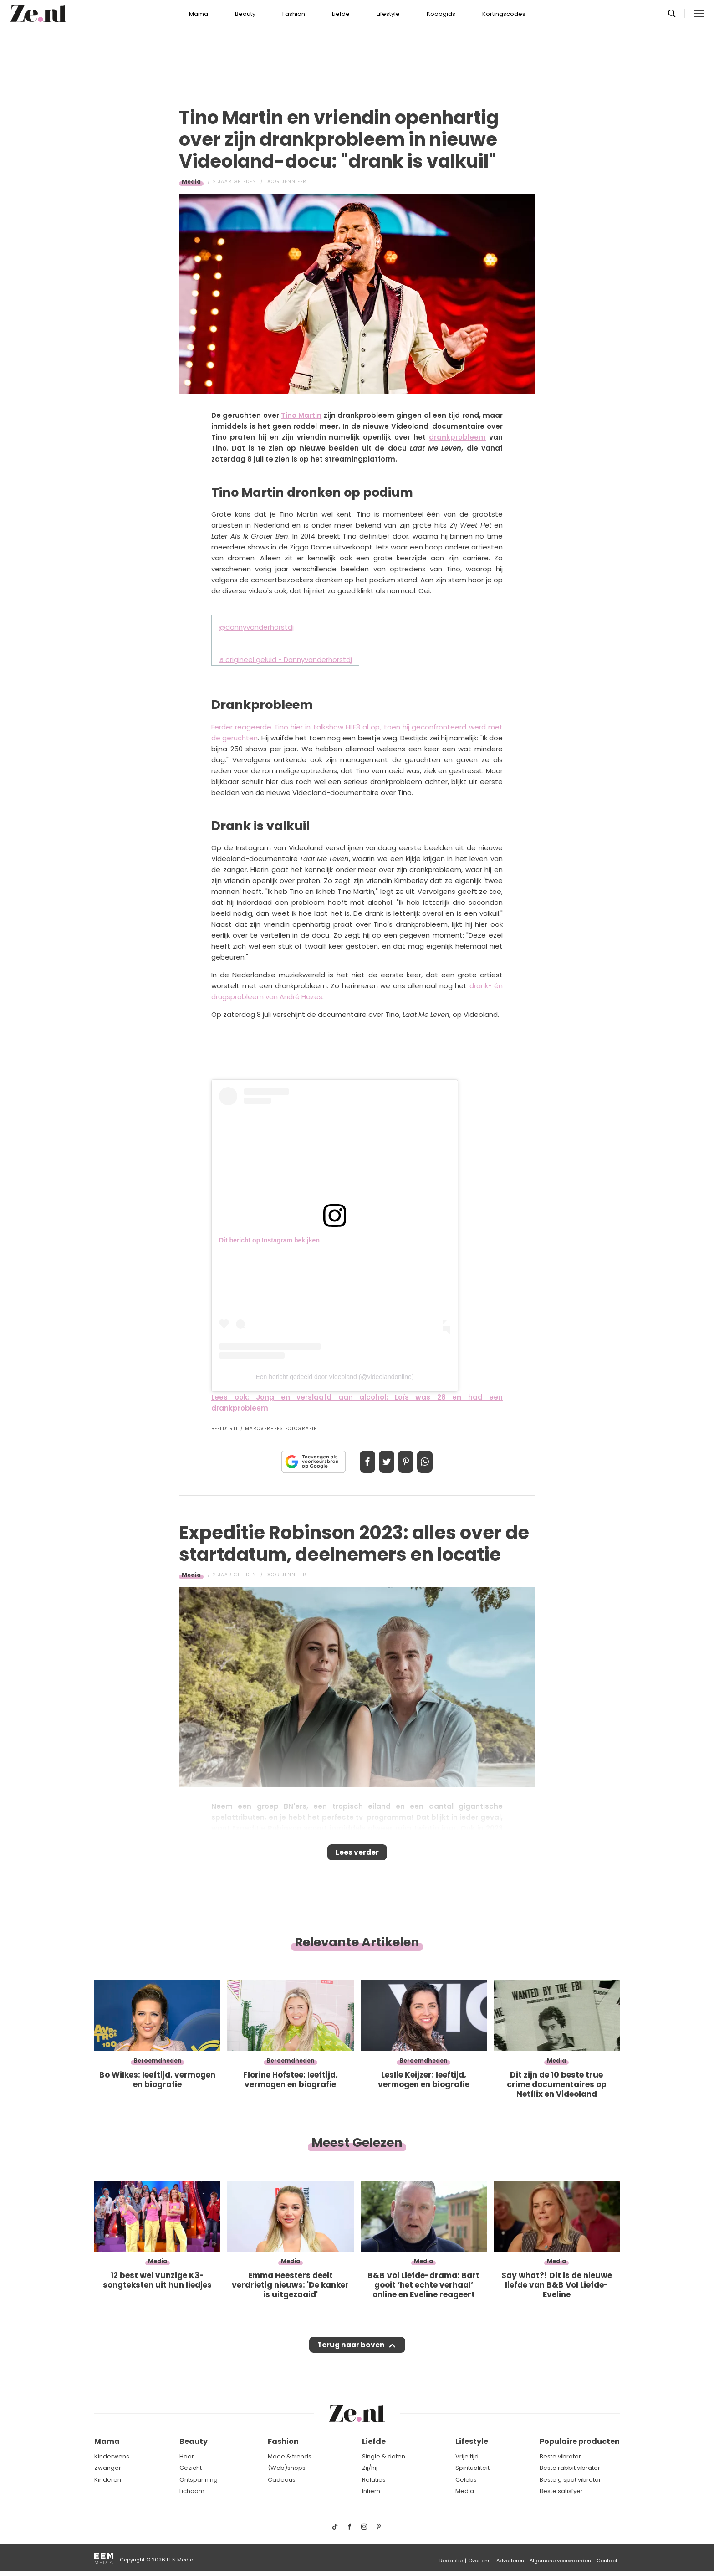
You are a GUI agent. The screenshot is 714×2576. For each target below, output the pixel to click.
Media (191, 181)
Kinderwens (111, 2456)
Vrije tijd (467, 2456)
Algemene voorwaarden (560, 2560)
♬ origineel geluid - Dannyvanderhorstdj (285, 659)
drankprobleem (457, 437)
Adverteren (510, 2560)
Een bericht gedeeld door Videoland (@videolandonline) (334, 1376)
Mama (198, 14)
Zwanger (107, 2467)
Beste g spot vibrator (570, 2479)
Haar (186, 2456)
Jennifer (294, 181)
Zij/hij (369, 2467)
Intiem (371, 2491)
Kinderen (107, 2479)
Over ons (479, 2560)
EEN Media (180, 2559)
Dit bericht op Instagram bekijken (269, 1240)
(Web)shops (287, 2467)
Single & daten (383, 2456)
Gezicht (190, 2467)
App (434, 1462)
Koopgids (441, 14)
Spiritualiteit (472, 2467)
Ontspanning (198, 2479)
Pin (409, 1462)
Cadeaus (282, 2479)
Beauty (245, 14)
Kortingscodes (503, 14)
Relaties (374, 2479)
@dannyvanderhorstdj (256, 627)
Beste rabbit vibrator (570, 2467)
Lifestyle (388, 14)
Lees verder (357, 1855)
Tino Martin (301, 415)
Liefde (341, 14)
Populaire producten (580, 2441)
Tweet (383, 1462)
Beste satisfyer (561, 2491)
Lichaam (191, 2491)
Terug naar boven (351, 2353)
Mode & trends (289, 2456)
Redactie (451, 2560)
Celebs (466, 2479)
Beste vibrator (560, 2456)
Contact (607, 2560)
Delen (358, 1462)
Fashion (293, 14)
